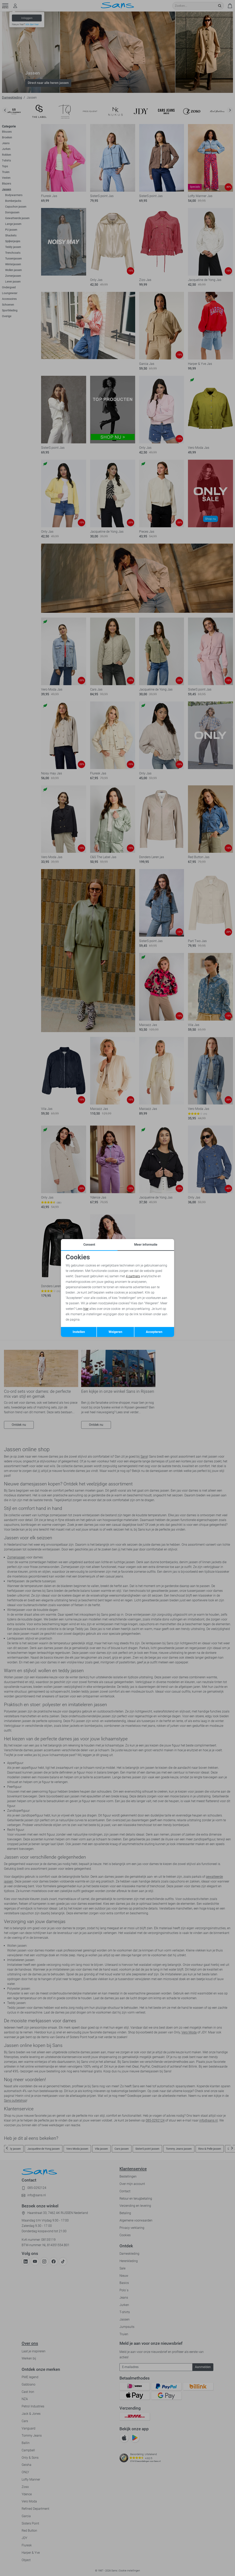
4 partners (133, 1276)
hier (86, 1309)
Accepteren (154, 1332)
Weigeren (115, 1332)
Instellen (79, 1332)
